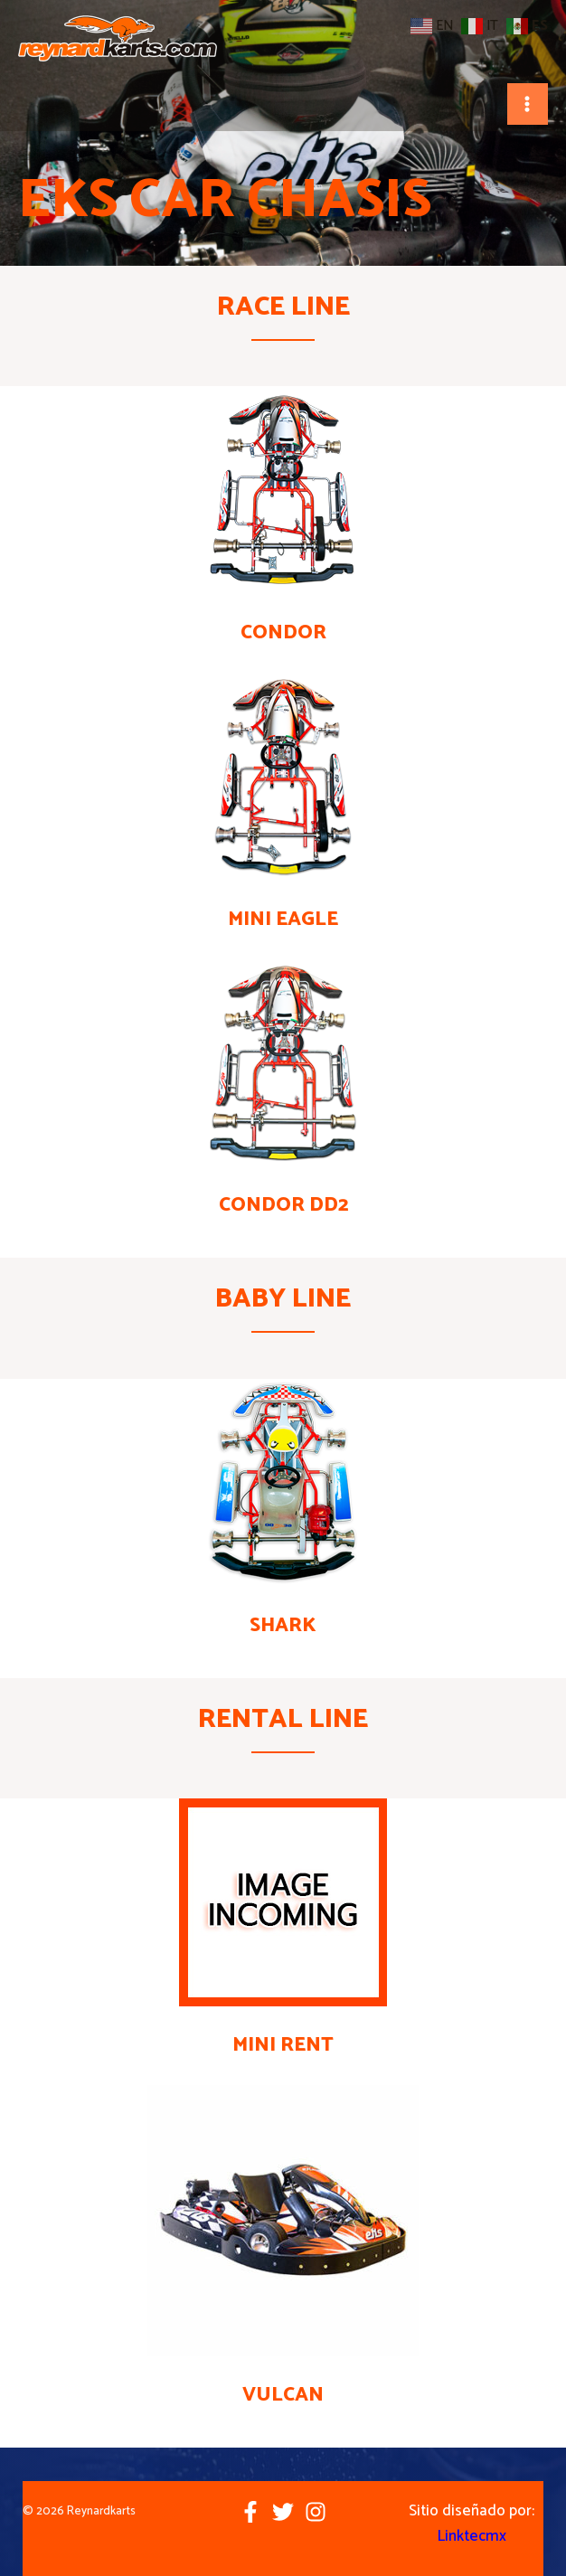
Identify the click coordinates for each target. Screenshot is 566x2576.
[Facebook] (250, 2512)
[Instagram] (315, 2512)
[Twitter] (283, 2512)
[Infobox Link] (283, 520)
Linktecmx (471, 2536)
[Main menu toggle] (528, 104)
